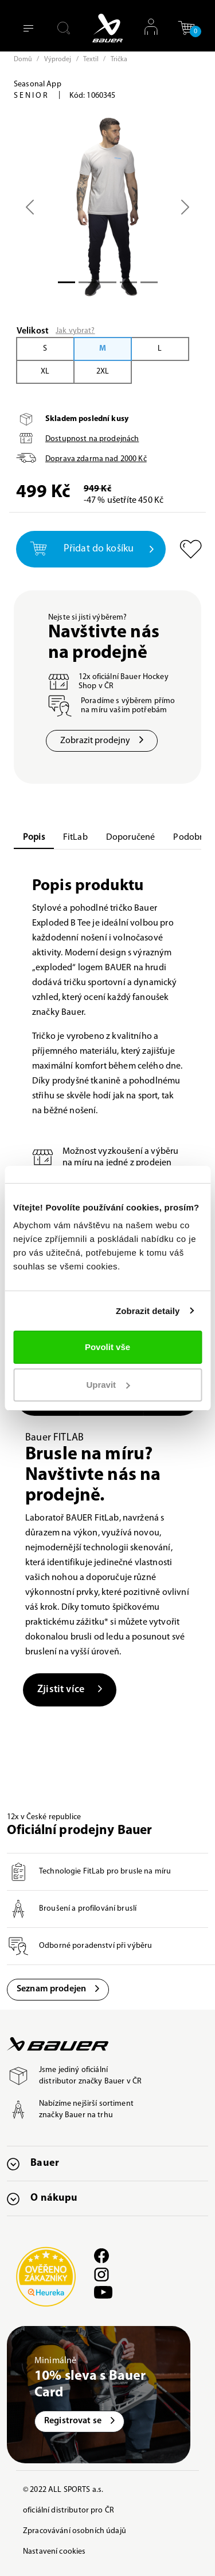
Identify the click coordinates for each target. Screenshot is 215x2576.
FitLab (75, 837)
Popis (34, 837)
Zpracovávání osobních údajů (74, 2531)
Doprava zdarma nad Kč (96, 459)
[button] (186, 32)
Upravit (108, 1385)
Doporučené (130, 837)
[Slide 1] (87, 282)
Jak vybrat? (75, 331)
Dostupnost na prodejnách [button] (92, 439)
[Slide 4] (149, 282)
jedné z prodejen (139, 1163)
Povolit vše (107, 1347)
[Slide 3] (128, 282)
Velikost (33, 331)
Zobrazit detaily (148, 1311)
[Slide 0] (66, 282)
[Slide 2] (107, 282)
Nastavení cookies (54, 2551)
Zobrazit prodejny (101, 740)
